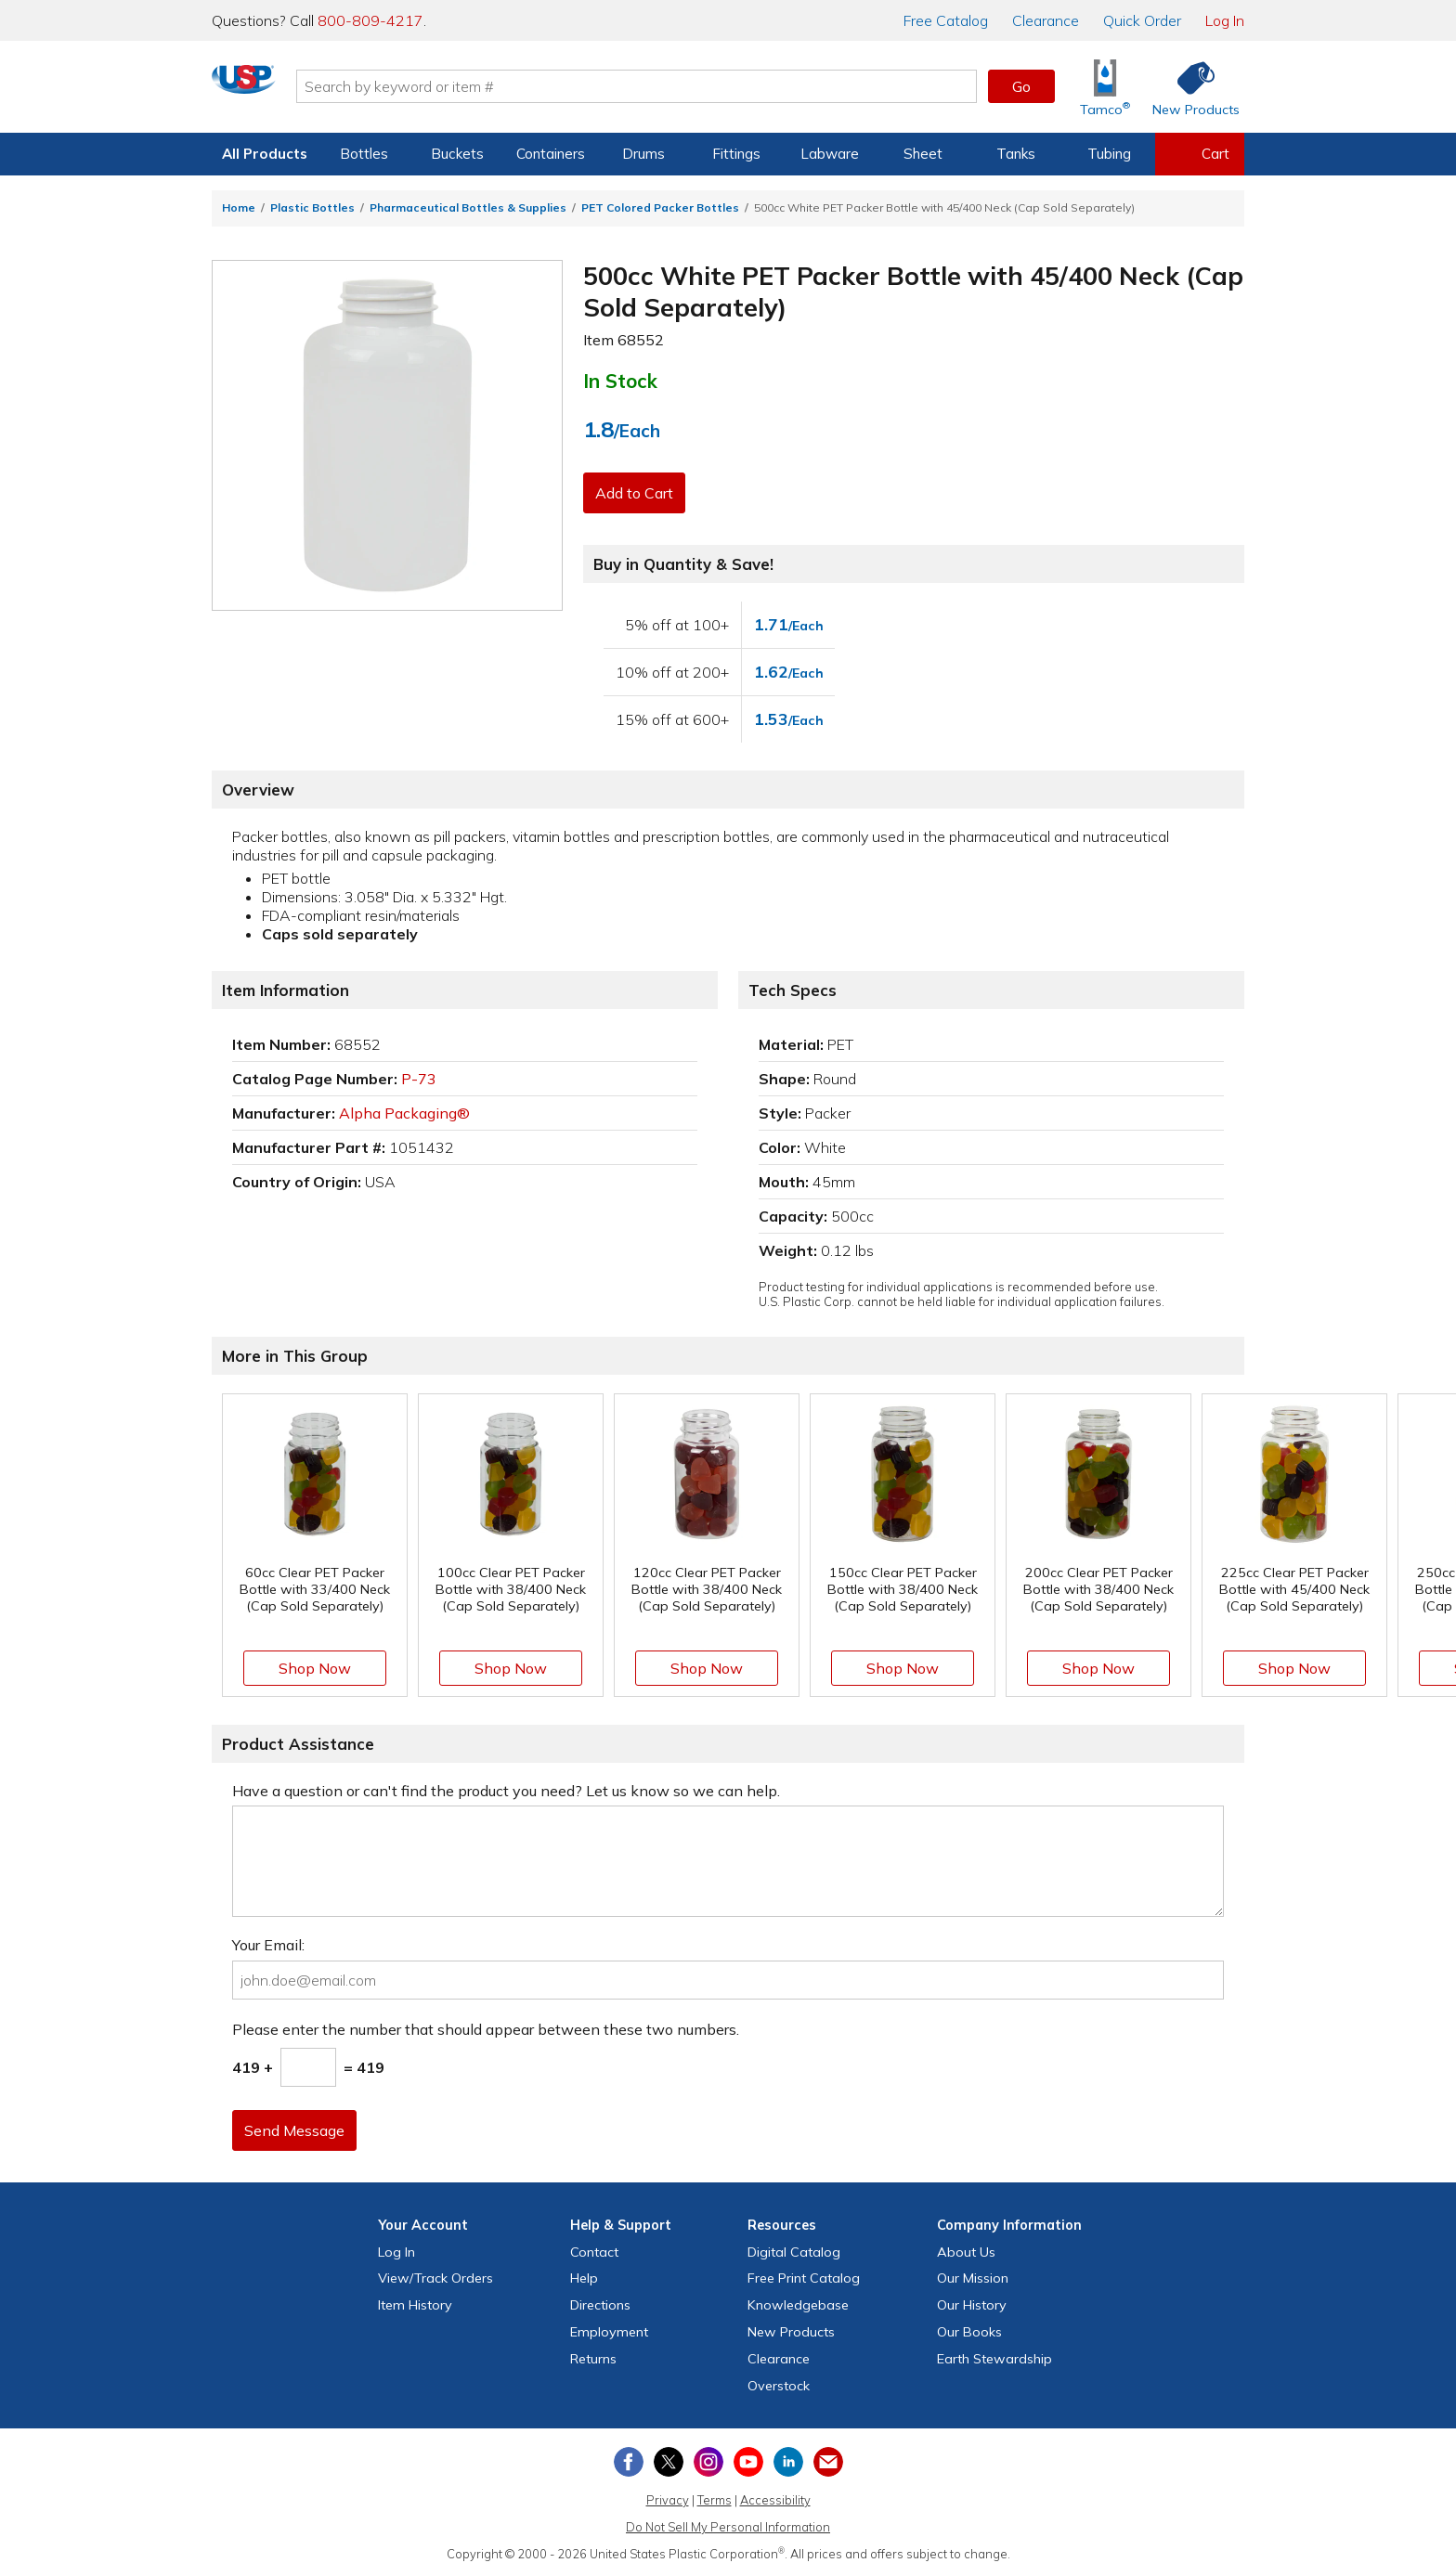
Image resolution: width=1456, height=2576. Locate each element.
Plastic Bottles (312, 207)
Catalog (946, 20)
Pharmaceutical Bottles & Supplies (468, 207)
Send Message (298, 2130)
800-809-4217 (370, 20)
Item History (415, 2305)
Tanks (1015, 153)
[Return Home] (321, 90)
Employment (609, 2332)
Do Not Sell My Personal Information (728, 2526)
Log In (1224, 20)
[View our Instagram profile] (708, 2461)
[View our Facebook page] (628, 2461)
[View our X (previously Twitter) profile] (668, 2461)
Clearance (1045, 20)
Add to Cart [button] (638, 493)
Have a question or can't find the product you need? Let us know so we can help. (506, 1790)
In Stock (620, 381)
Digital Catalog (794, 2252)
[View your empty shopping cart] (1199, 154)
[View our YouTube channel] (748, 2461)
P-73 (418, 1078)
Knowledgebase (798, 2305)
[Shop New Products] (1189, 87)
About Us (966, 2252)
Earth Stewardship (994, 2358)
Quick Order (1142, 20)
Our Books (969, 2332)
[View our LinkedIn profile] (788, 2461)
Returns (593, 2358)
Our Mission (972, 2278)
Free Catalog (804, 2278)
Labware (829, 153)
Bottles (364, 153)
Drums (643, 153)
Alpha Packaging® (404, 1113)
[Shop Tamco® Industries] (1105, 87)
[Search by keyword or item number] (714, 86)
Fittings (736, 153)
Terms (714, 2499)
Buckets (457, 153)
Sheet (923, 153)
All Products (264, 153)
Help (584, 2278)
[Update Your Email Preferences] (828, 2461)
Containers (550, 153)
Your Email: (268, 1944)
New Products (791, 2332)
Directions (600, 2305)
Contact (594, 2252)
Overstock (779, 2385)
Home (238, 207)
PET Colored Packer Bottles (660, 207)
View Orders (435, 2278)
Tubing (1109, 153)
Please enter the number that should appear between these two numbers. (485, 2029)
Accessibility (775, 2499)
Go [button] (1021, 86)
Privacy (667, 2499)
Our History (972, 2305)
